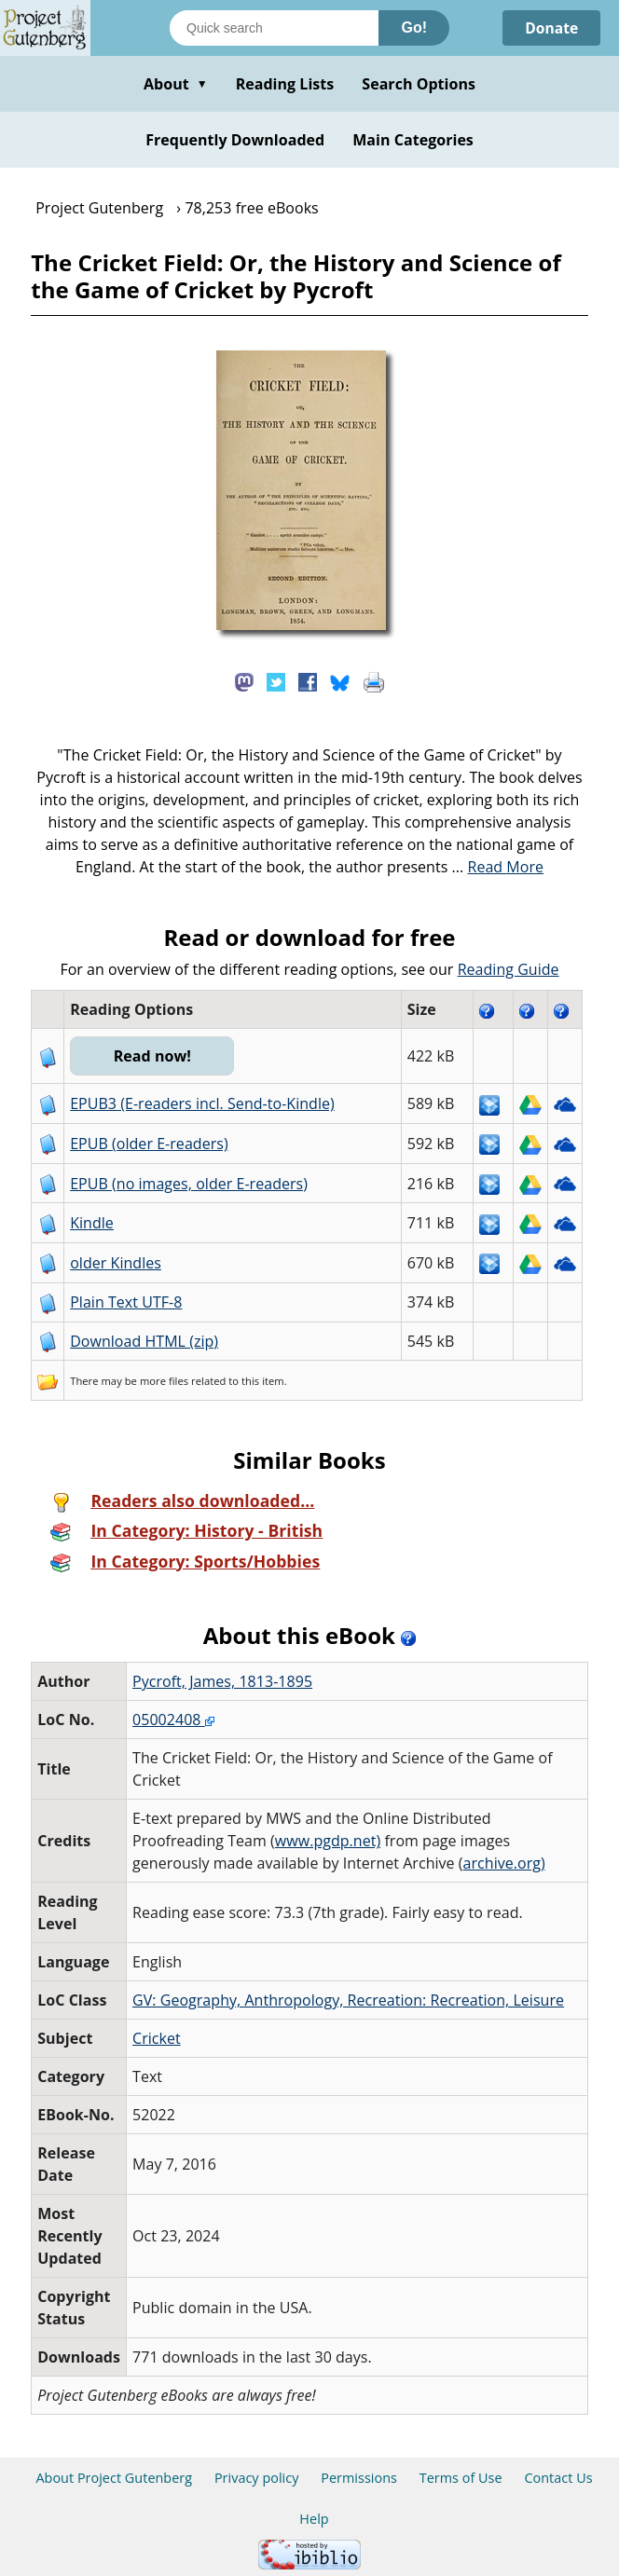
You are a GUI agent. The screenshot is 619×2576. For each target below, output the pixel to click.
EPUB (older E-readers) (148, 1143)
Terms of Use (461, 2478)
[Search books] (274, 28)
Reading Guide (508, 969)
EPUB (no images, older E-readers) (189, 1183)
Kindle (92, 1223)
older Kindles (115, 1263)
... (498, 866)
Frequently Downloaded (234, 140)
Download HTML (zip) (144, 1341)
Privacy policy (256, 2478)
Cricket (156, 2038)
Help (313, 2519)
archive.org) (504, 1863)
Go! (414, 27)
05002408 (173, 1719)
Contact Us (558, 2478)
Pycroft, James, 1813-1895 (222, 1681)
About (176, 84)
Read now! (153, 1056)
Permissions (359, 2478)
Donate (550, 28)
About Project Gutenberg (113, 2478)
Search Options (418, 84)
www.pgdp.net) (327, 1840)
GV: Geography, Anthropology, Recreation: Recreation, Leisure (348, 2000)
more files (164, 1381)
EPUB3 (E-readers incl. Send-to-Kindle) (202, 1103)
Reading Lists (285, 84)
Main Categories (413, 140)
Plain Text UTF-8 (126, 1302)
